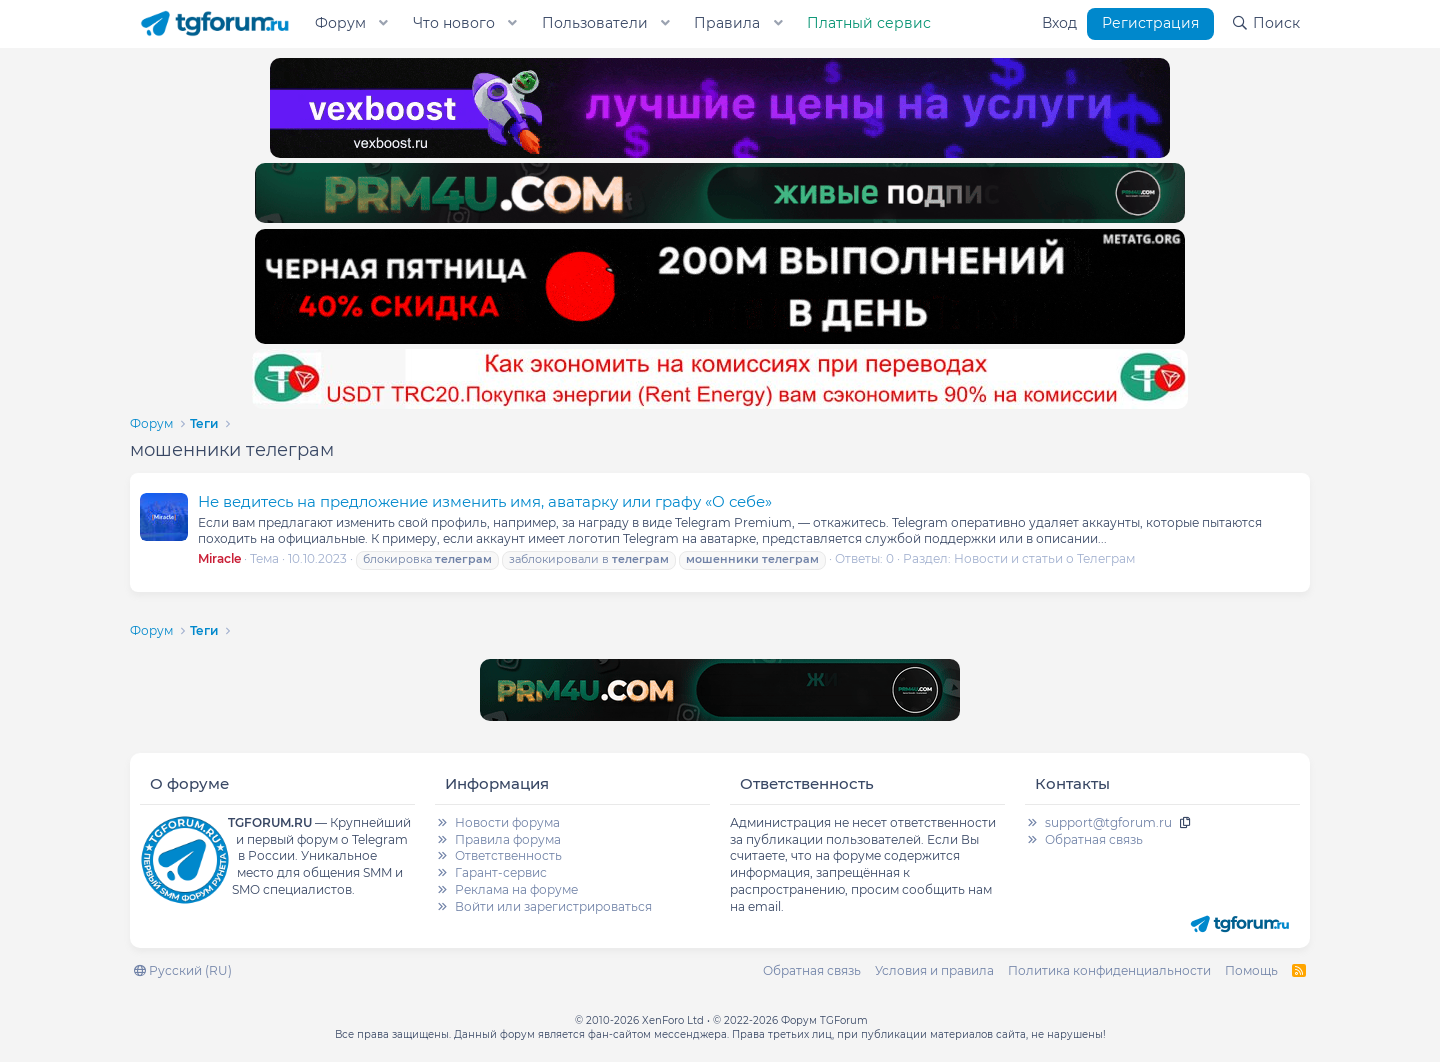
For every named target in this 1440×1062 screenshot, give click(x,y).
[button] (384, 24)
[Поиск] (1265, 24)
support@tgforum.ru (1108, 822)
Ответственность (508, 855)
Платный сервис (869, 23)
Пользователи (595, 23)
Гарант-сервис (501, 872)
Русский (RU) (183, 970)
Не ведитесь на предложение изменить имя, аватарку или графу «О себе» (485, 501)
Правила (727, 23)
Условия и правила (934, 970)
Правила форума (508, 839)
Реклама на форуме (516, 889)
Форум (340, 23)
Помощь (1251, 970)
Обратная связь (1094, 839)
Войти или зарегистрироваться (553, 906)
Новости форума (507, 822)
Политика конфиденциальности (1109, 970)
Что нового (454, 23)
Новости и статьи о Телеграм (1044, 558)
